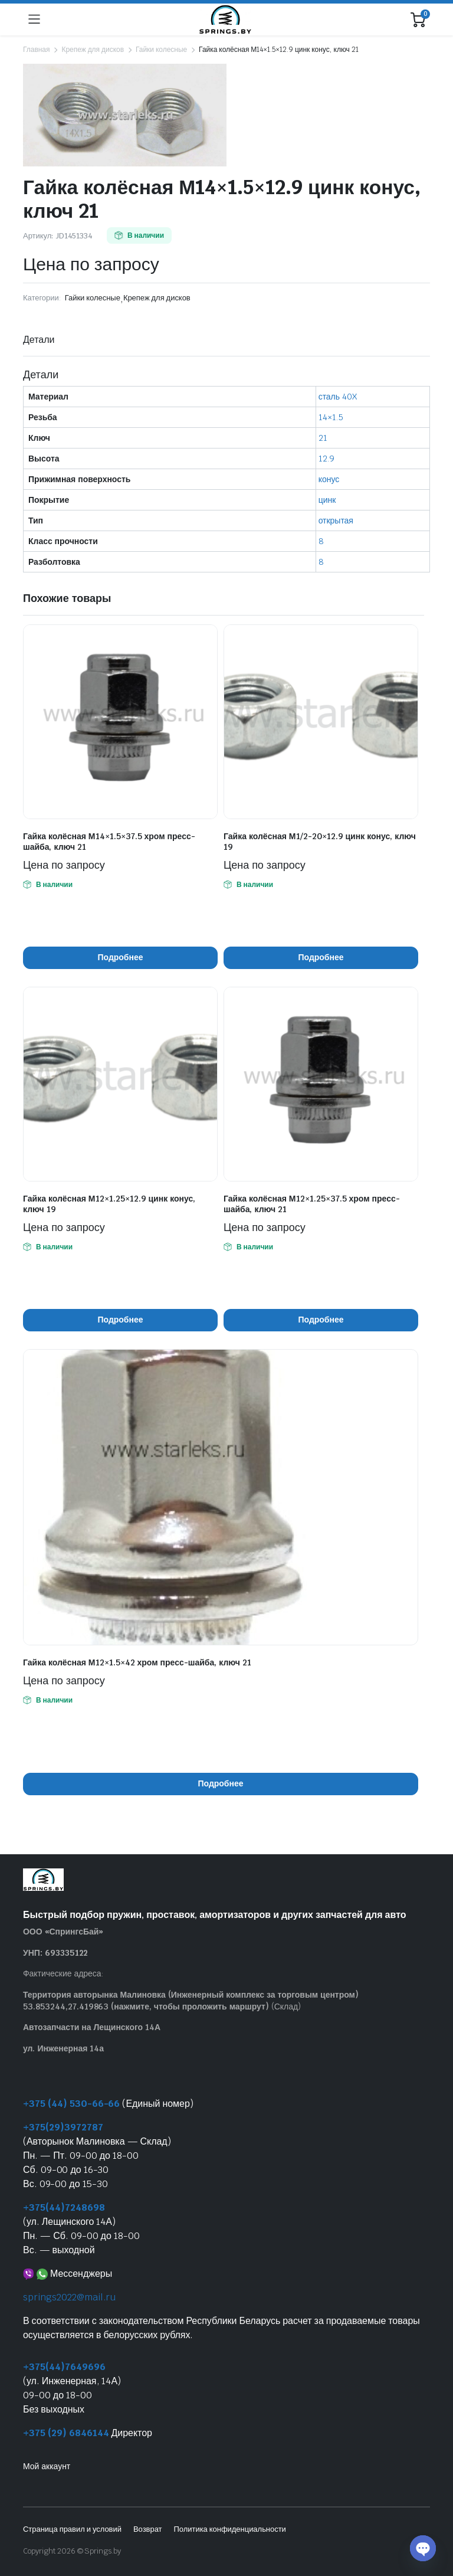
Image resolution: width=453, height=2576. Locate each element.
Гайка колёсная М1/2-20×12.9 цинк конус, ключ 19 (320, 841)
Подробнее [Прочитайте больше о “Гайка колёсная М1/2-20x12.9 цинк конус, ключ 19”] (321, 957)
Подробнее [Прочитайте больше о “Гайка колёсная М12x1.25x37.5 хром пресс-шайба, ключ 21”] (321, 1319)
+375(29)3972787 (63, 2127)
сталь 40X (338, 396)
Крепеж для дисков (92, 49)
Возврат (147, 2529)
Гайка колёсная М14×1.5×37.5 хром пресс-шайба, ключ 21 (109, 841)
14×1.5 (331, 417)
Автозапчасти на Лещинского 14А (91, 2027)
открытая (336, 520)
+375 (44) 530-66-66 (71, 2103)
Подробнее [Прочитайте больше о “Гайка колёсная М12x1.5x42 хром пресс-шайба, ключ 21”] (221, 1783)
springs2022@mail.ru (69, 2297)
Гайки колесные (161, 49)
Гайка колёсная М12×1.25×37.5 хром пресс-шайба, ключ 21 (312, 1204)
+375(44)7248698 (64, 2207)
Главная (36, 49)
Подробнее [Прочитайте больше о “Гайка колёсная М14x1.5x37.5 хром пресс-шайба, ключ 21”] (120, 957)
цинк (327, 500)
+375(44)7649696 (64, 2367)
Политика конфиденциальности (229, 2529)
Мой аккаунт (46, 2466)
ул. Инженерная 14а (63, 2048)
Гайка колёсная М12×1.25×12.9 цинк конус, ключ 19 (109, 1204)
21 (323, 438)
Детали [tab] (38, 339)
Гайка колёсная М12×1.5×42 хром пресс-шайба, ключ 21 (137, 1662)
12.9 (326, 458)
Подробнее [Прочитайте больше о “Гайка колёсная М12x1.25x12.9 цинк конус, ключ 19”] (120, 1319)
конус (329, 479)
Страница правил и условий (72, 2529)
